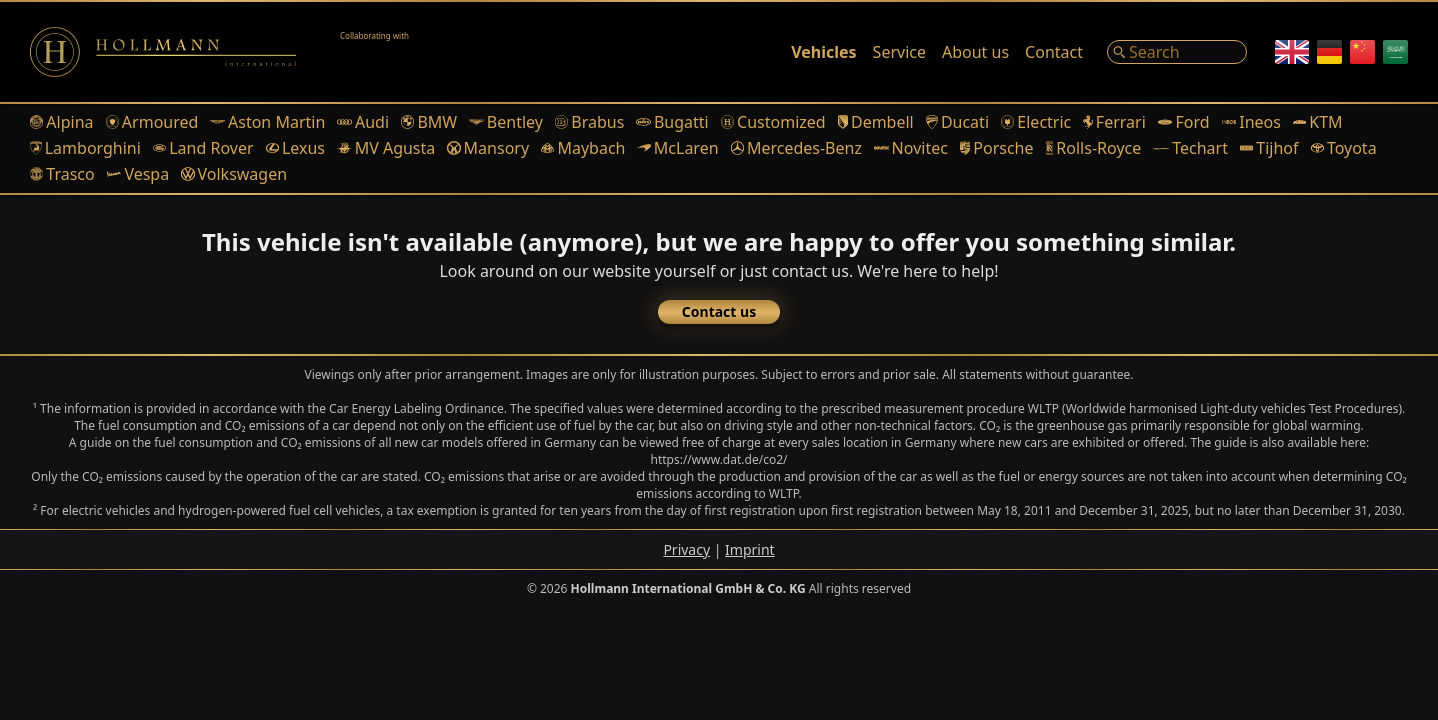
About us (975, 52)
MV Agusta (386, 148)
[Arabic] (1395, 52)
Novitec (911, 148)
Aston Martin (267, 122)
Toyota (1344, 148)
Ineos (1251, 122)
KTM (1318, 122)
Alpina (62, 122)
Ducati (957, 122)
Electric (1036, 122)
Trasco (62, 174)
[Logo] (163, 52)
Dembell (876, 122)
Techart (1190, 148)
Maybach (583, 148)
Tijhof (1269, 148)
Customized (773, 122)
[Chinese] (1362, 52)
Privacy (686, 549)
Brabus (589, 122)
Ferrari (1114, 122)
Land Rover (203, 148)
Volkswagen (234, 174)
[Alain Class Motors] (390, 52)
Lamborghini (85, 148)
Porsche (997, 148)
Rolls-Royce (1094, 148)
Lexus (295, 148)
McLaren (677, 148)
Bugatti (672, 122)
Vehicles (823, 52)
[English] (1292, 52)
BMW (429, 122)
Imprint (750, 549)
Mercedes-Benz (796, 148)
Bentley (506, 122)
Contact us (719, 311)
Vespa (138, 174)
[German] (1329, 52)
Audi (363, 122)
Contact (1054, 52)
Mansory (488, 148)
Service (899, 52)
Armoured (152, 122)
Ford (1184, 122)
